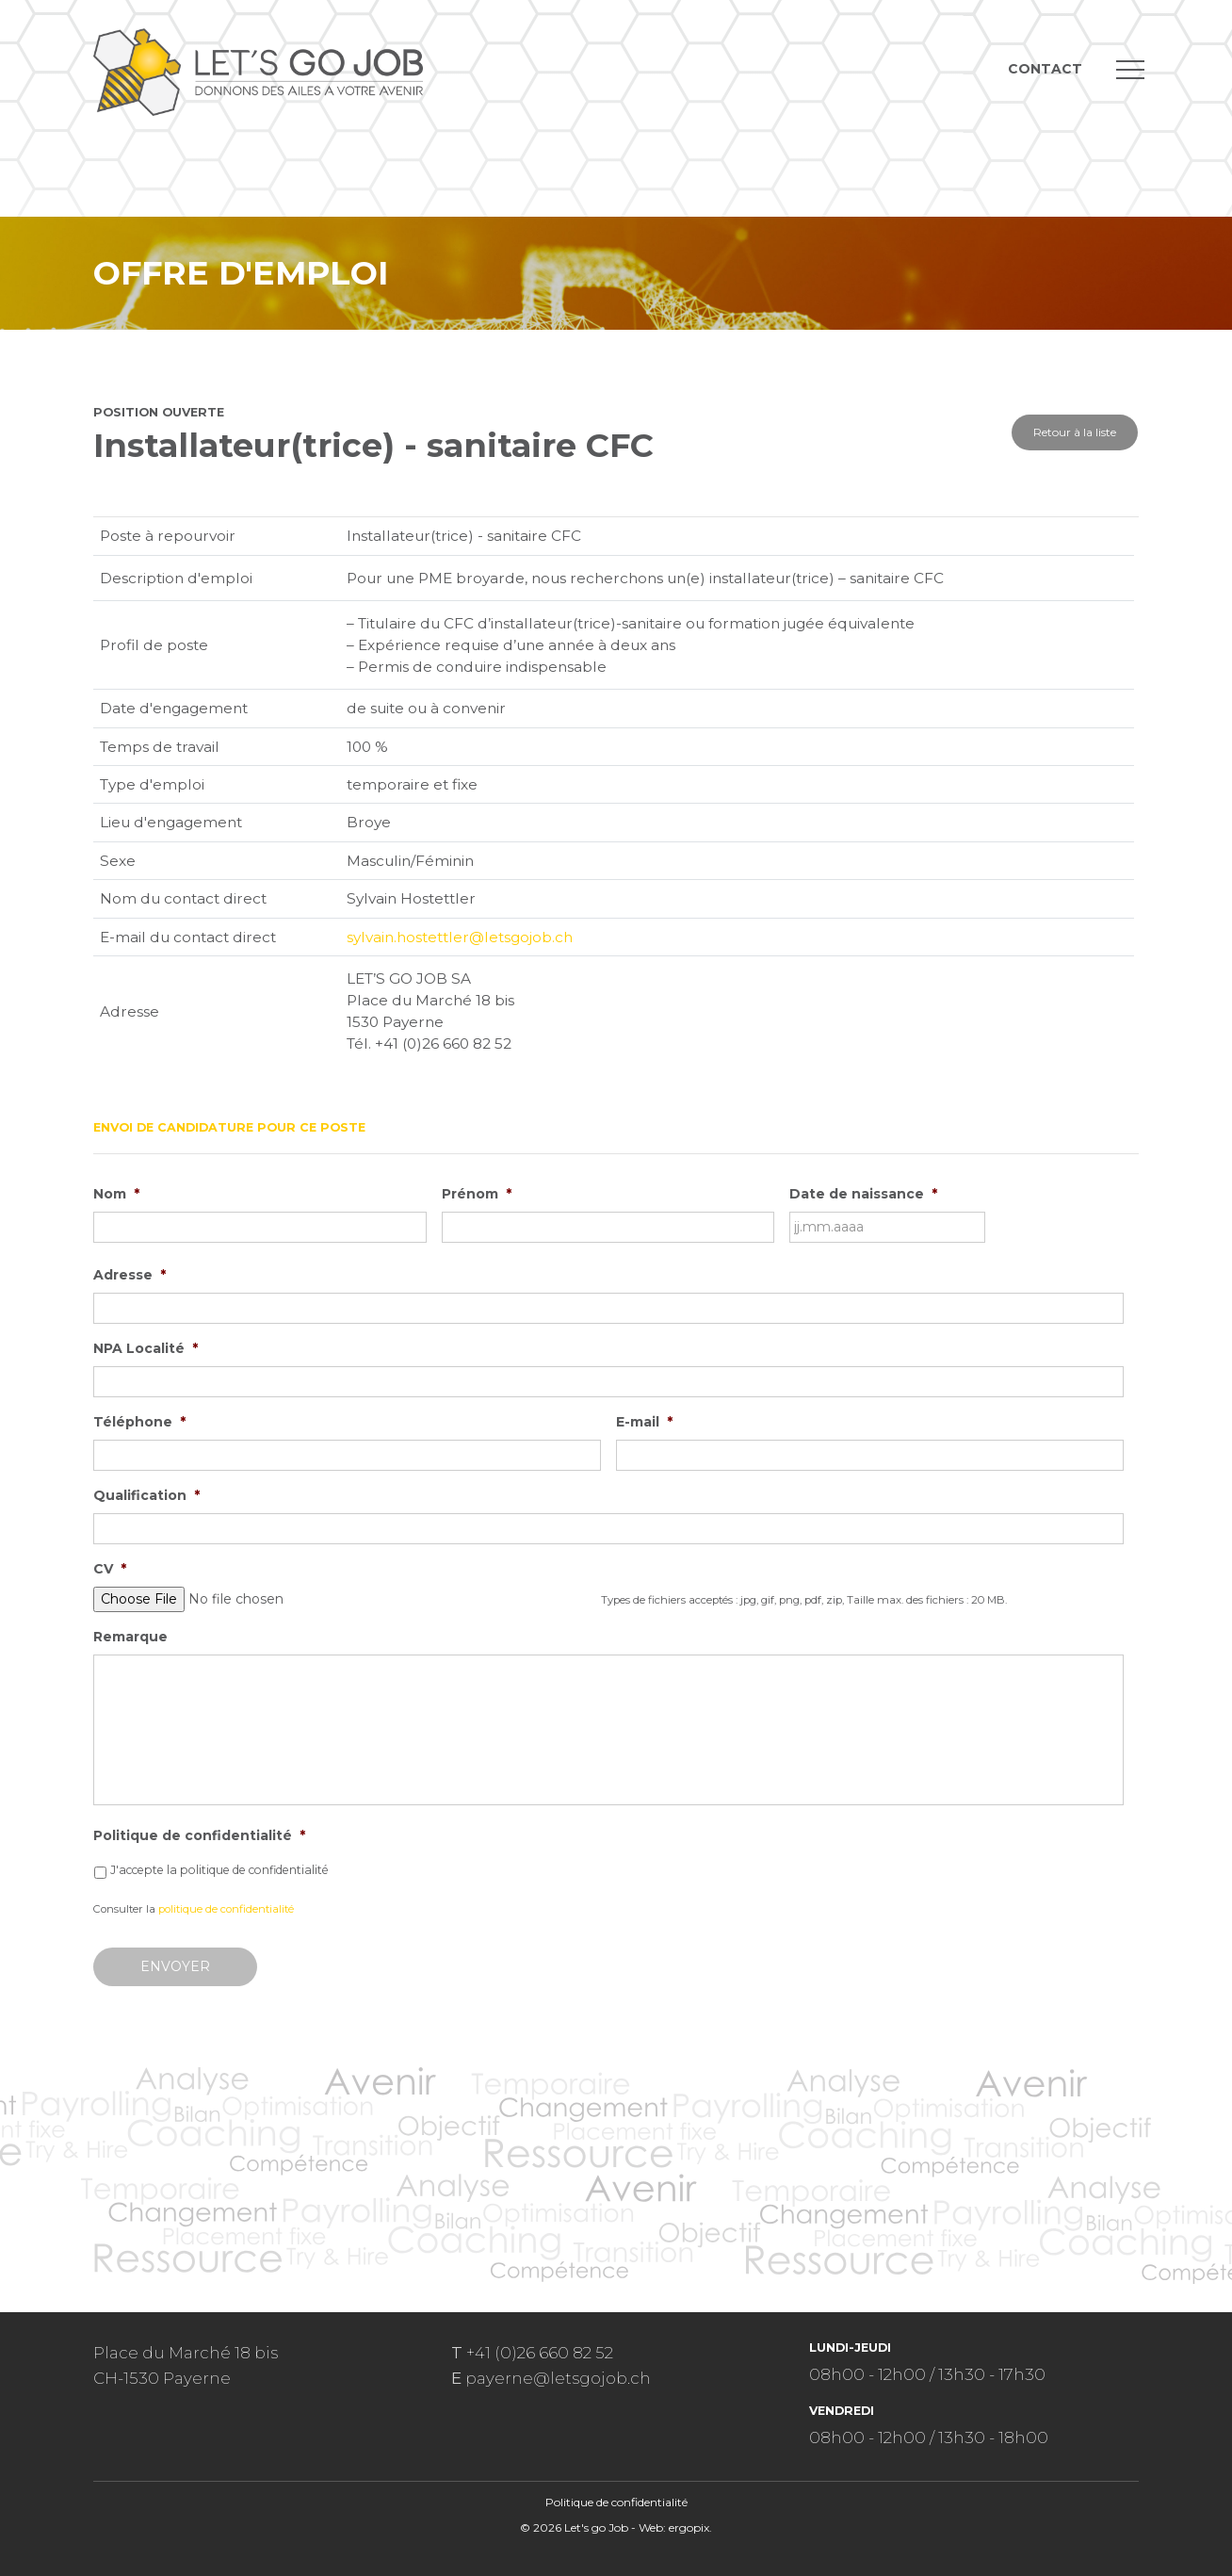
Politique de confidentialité (199, 1835)
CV (109, 1568)
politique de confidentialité (226, 1909)
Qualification (146, 1495)
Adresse (129, 1274)
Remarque (130, 1636)
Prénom (476, 1193)
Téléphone (139, 1421)
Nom (116, 1193)
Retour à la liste (1074, 432)
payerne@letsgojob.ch (558, 2378)
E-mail (644, 1421)
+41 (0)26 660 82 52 (539, 2352)
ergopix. (690, 2527)
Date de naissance (863, 1193)
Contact (1045, 68)
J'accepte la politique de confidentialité (219, 1870)
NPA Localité (145, 1348)
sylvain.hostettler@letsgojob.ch (460, 937)
